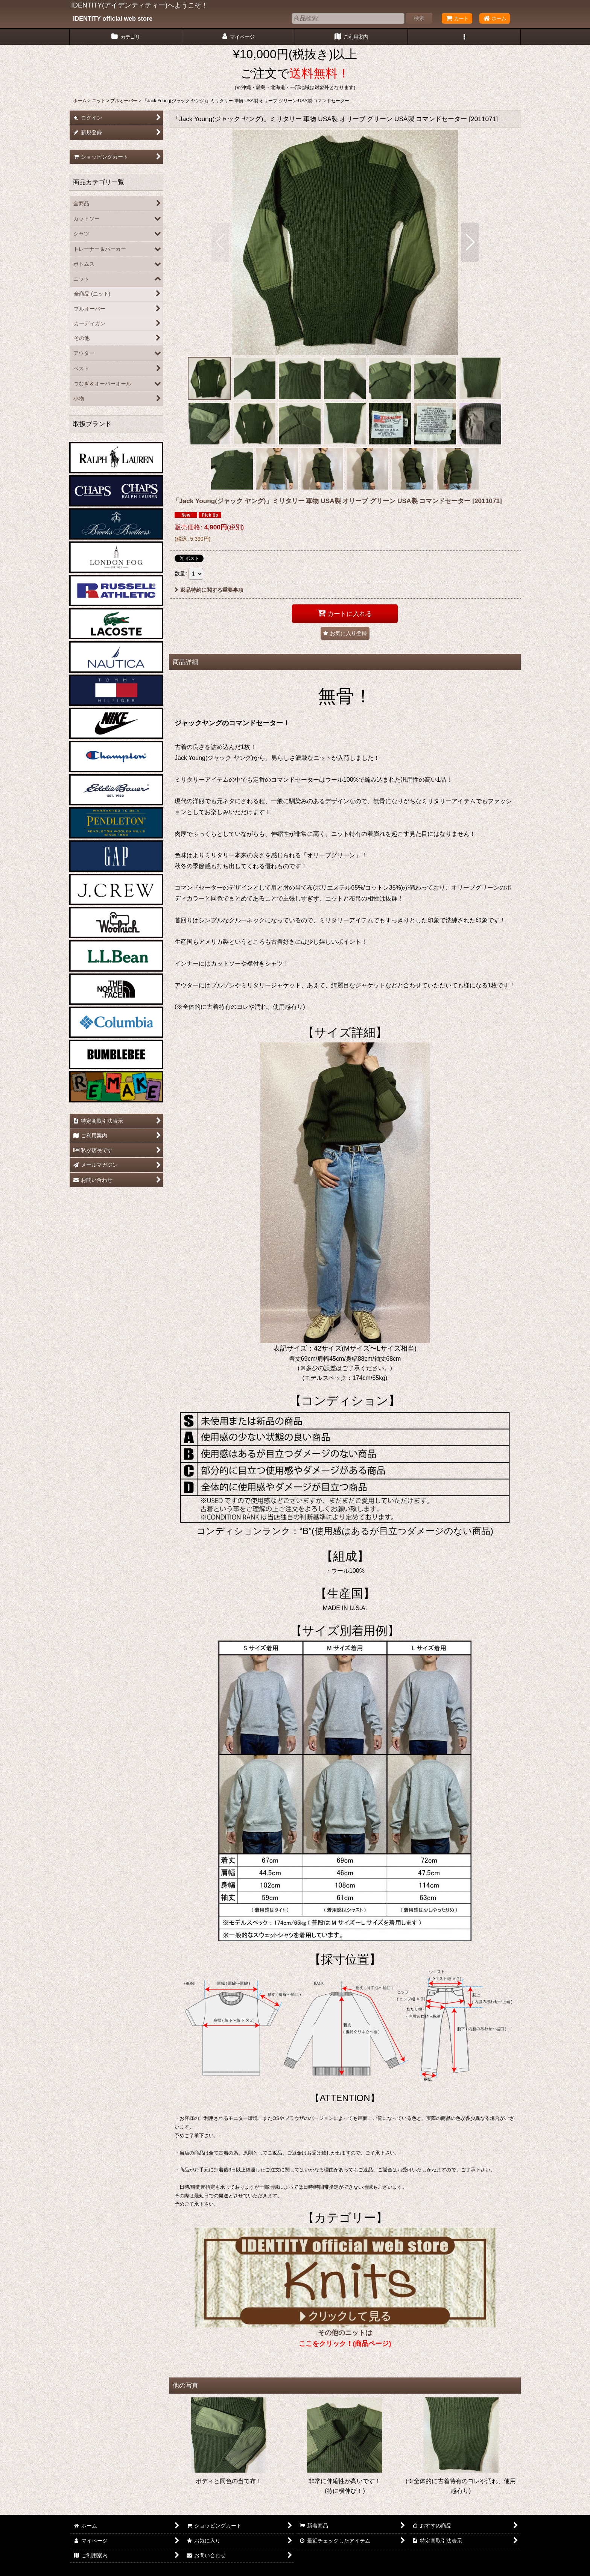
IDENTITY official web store (112, 18)
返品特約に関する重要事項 (209, 590)
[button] (464, 37)
